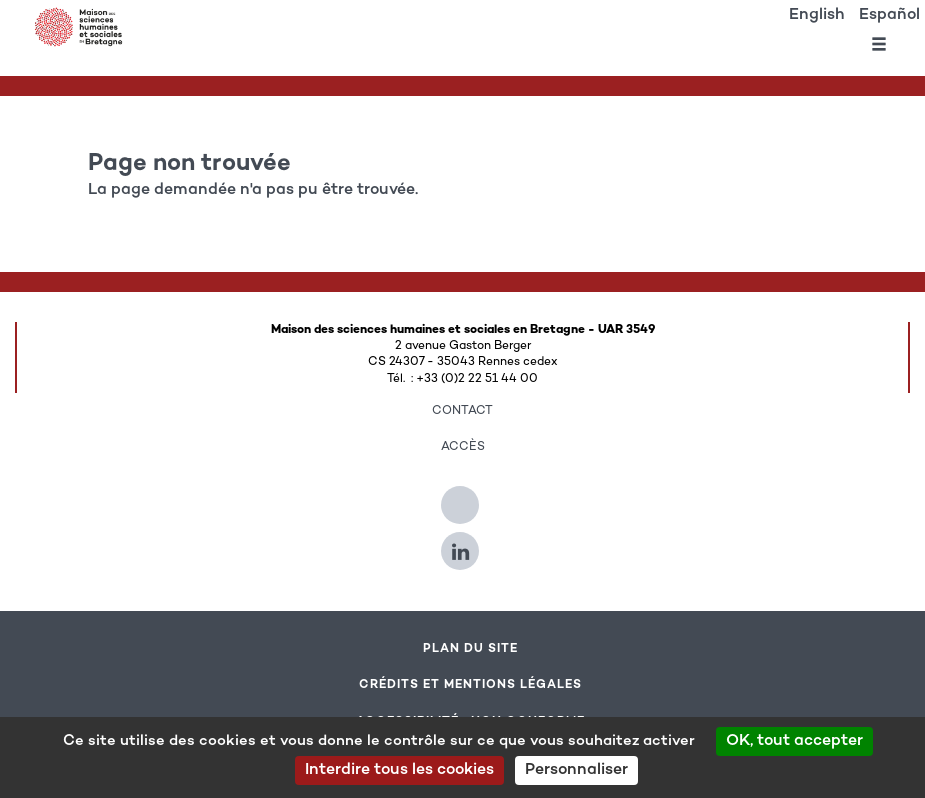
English (817, 15)
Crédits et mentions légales (470, 685)
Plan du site (470, 649)
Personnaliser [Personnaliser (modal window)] (576, 770)
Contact (462, 411)
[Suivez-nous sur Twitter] (462, 497)
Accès (463, 447)
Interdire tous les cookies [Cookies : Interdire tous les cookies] (399, 770)
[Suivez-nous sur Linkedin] (462, 543)
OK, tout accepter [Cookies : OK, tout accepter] (794, 741)
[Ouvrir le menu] (879, 48)
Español (889, 15)
